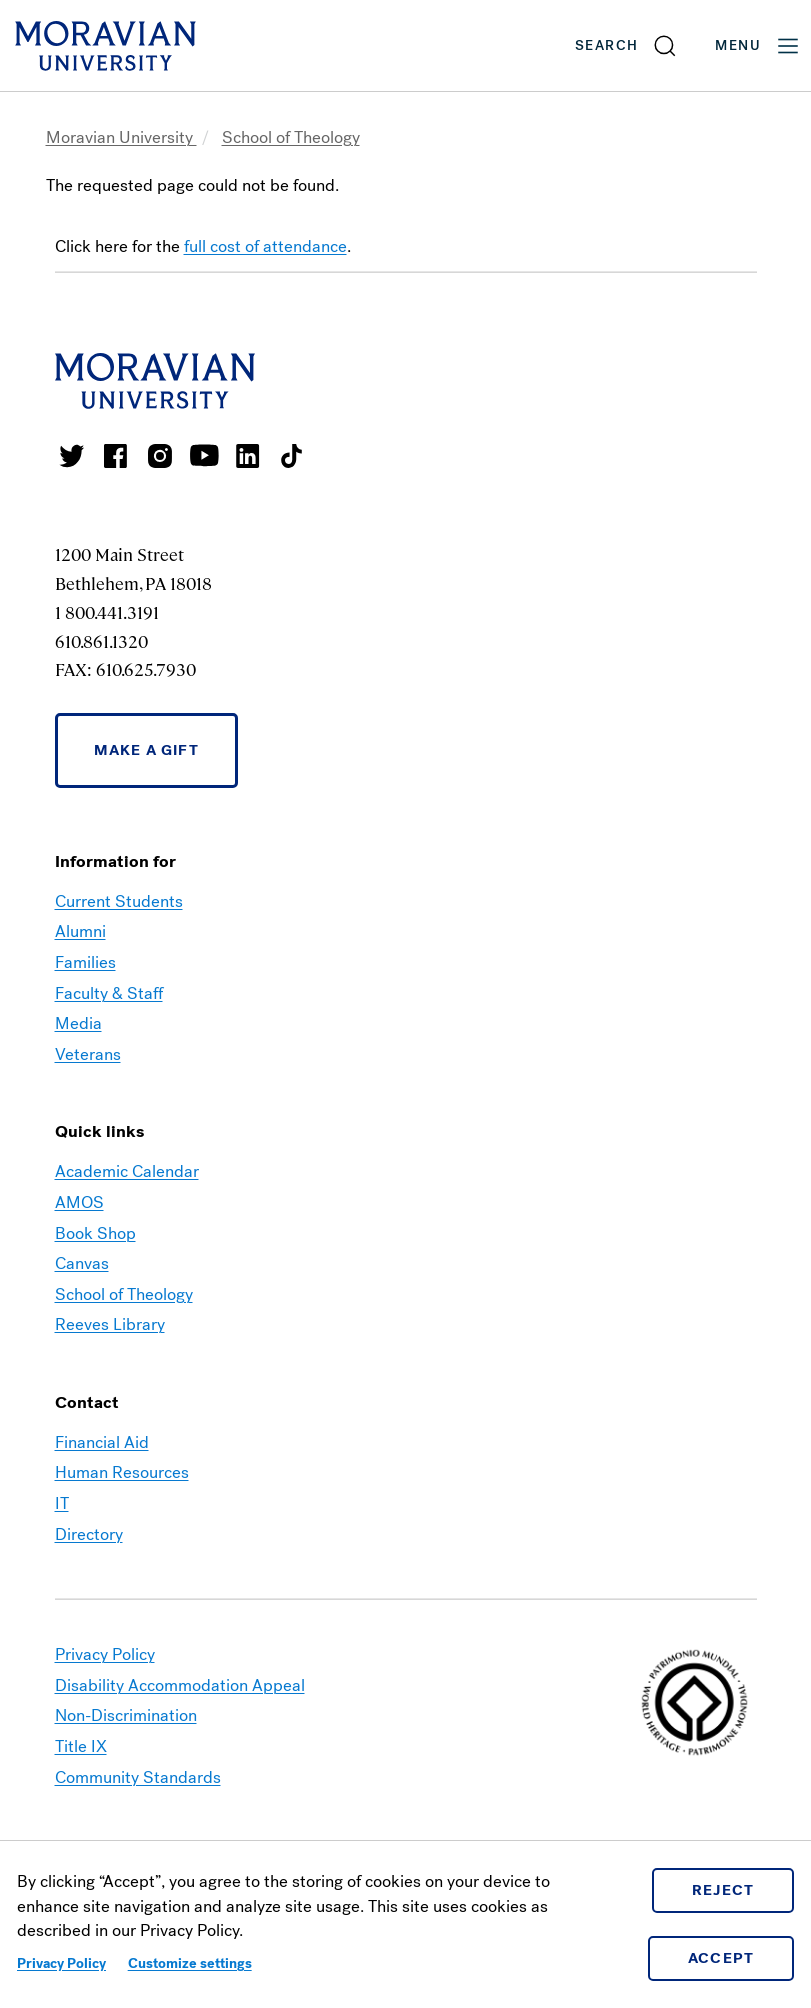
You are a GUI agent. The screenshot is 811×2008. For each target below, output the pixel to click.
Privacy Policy (61, 1963)
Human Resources (122, 1472)
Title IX (81, 1746)
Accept (721, 1958)
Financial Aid (102, 1442)
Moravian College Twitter (72, 456)
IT (62, 1503)
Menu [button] (758, 46)
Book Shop (95, 1233)
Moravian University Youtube (204, 456)
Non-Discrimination (126, 1715)
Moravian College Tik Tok (292, 456)
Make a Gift (146, 750)
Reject (723, 1890)
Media (78, 1023)
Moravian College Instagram (160, 456)
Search (606, 45)
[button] (626, 45)
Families (85, 962)
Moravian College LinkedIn (248, 456)
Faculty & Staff (109, 993)
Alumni (80, 931)
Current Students (119, 901)
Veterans (88, 1054)
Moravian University (121, 137)
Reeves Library (110, 1324)
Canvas (82, 1263)
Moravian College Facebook (116, 456)
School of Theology (291, 137)
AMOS (79, 1202)
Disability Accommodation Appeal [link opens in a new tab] (180, 1685)
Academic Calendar (127, 1171)
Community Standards (138, 1777)
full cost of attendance (265, 246)
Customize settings (190, 1963)
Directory (89, 1534)
